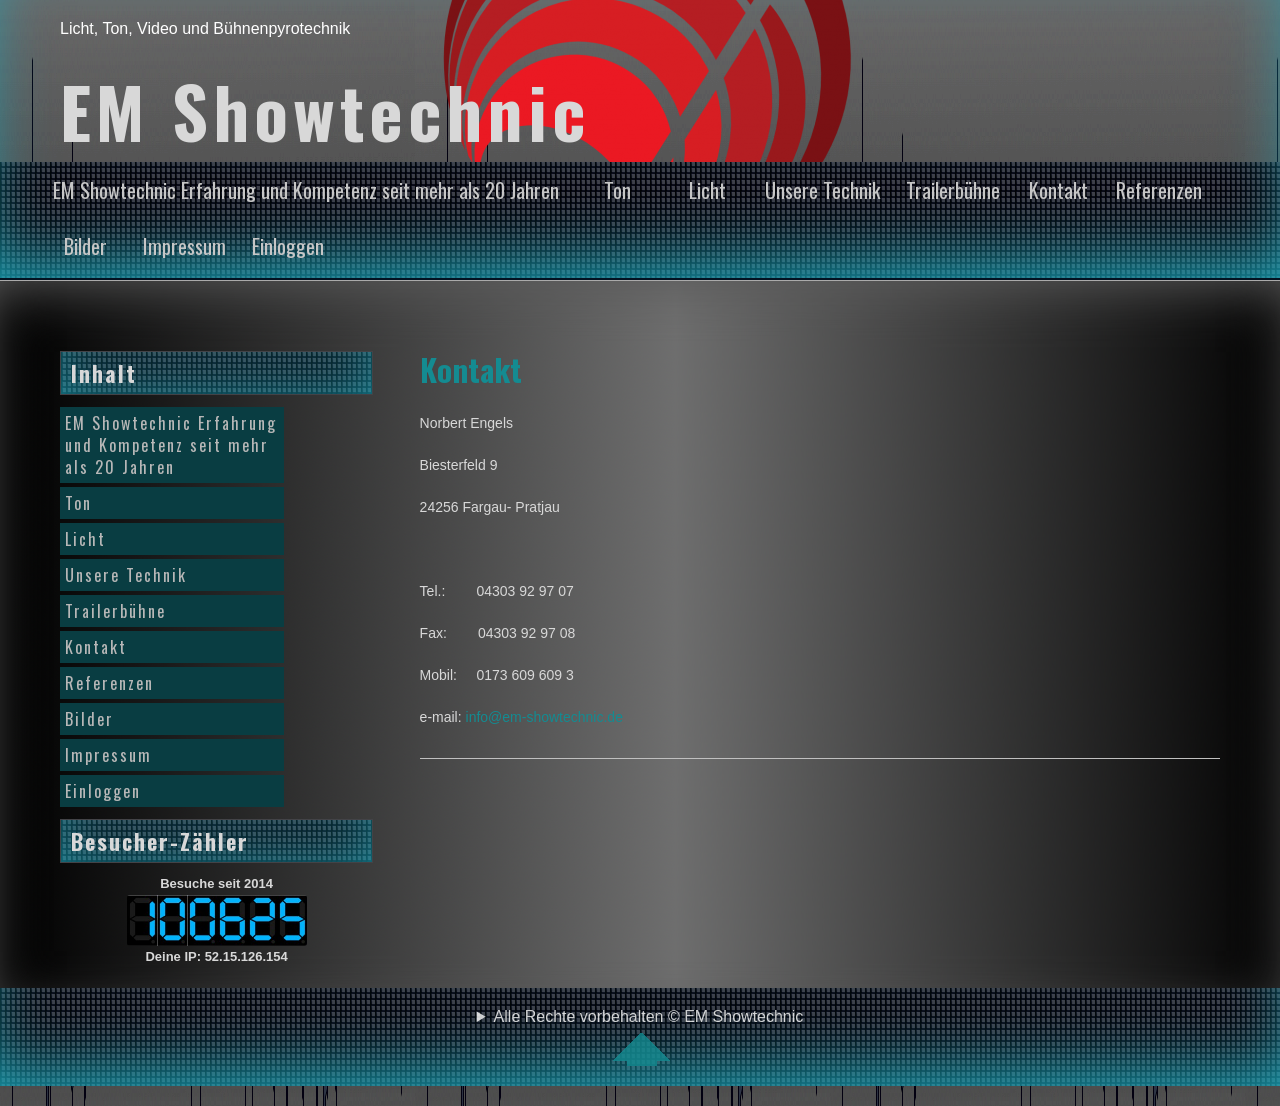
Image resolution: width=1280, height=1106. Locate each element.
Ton (617, 190)
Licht (707, 190)
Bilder (85, 246)
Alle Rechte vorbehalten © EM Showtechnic (649, 1037)
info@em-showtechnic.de (544, 717)
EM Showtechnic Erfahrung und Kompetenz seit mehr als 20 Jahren (306, 190)
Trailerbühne (953, 190)
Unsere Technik (822, 190)
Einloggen (288, 246)
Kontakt (1058, 190)
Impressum (184, 246)
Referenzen (1159, 190)
